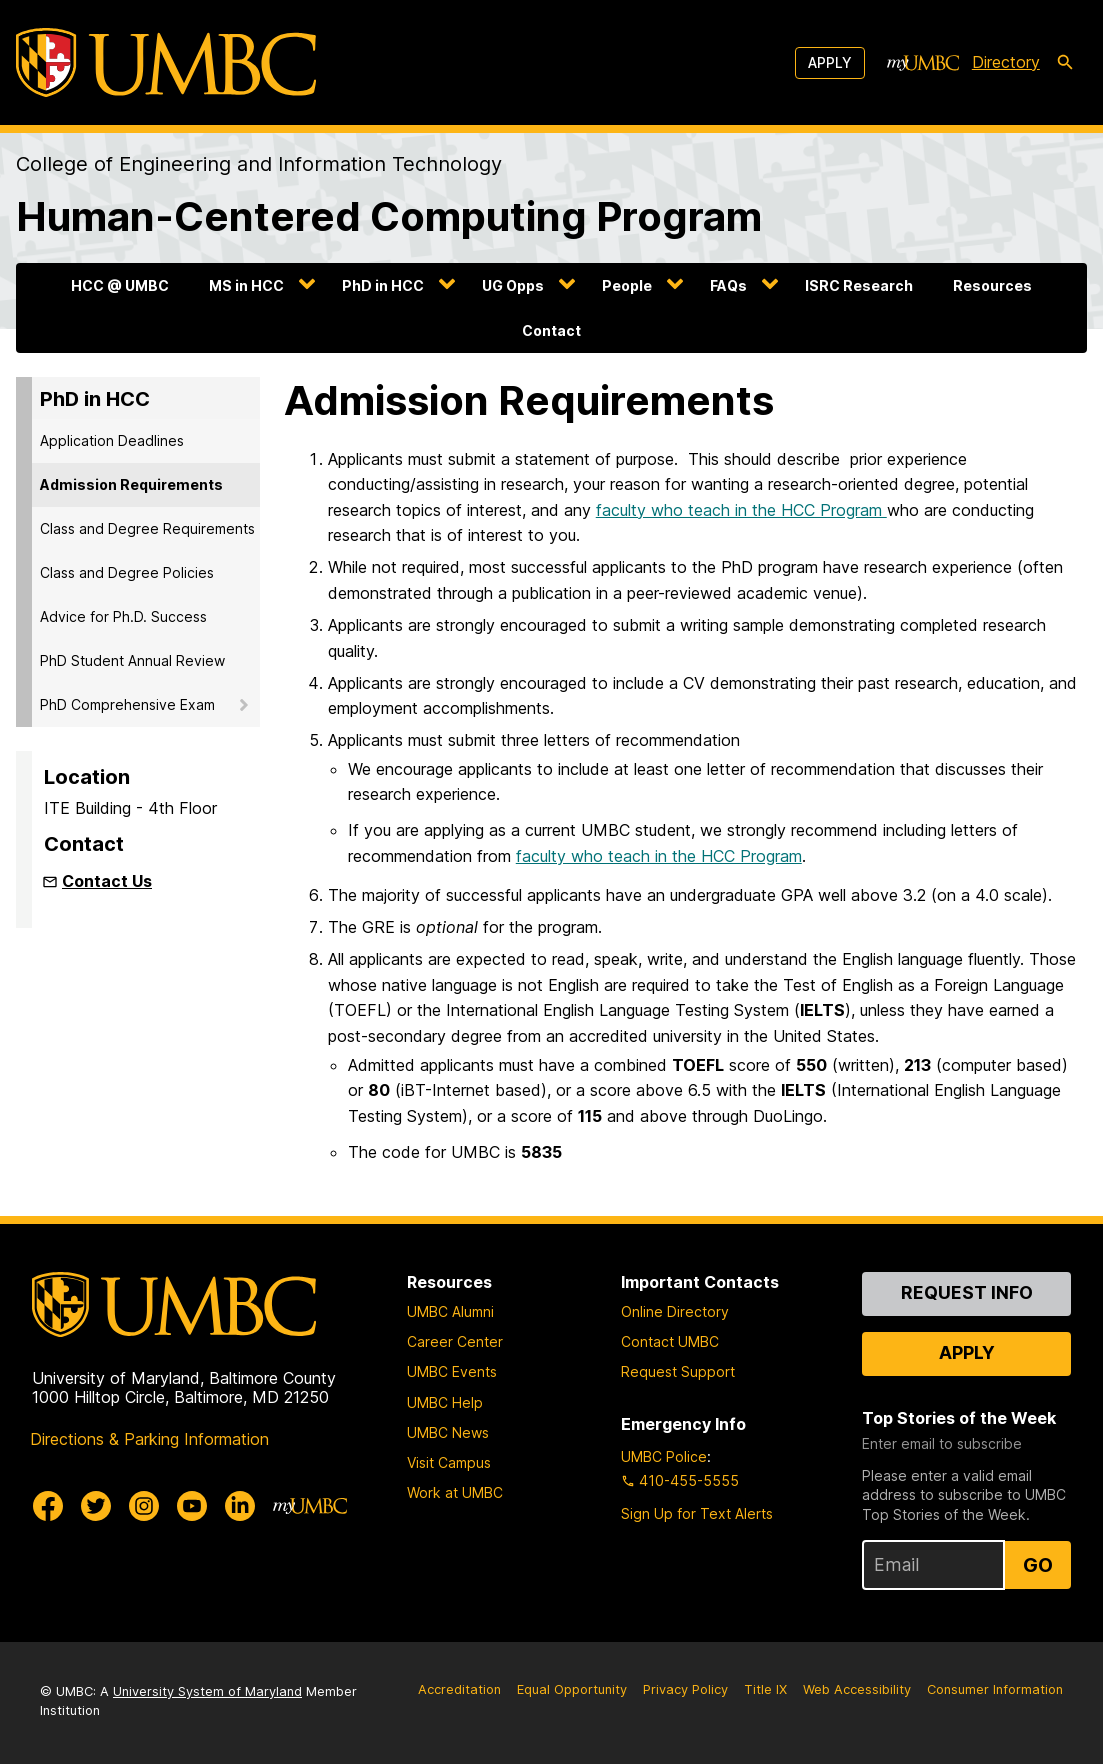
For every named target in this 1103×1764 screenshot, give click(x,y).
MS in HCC (246, 285)
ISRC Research (859, 285)
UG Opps (513, 285)
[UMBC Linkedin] (240, 1506)
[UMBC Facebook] (48, 1506)
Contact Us (107, 881)
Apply (830, 62)
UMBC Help (445, 1402)
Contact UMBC (670, 1341)
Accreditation (459, 1689)
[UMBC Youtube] (192, 1506)
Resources (992, 285)
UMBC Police (664, 1456)
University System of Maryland (207, 1691)
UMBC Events (452, 1371)
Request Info (967, 1292)
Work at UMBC (455, 1492)
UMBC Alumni (450, 1311)
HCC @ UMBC (120, 285)
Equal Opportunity (572, 1689)
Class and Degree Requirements (147, 528)
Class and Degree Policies (127, 572)
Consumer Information (995, 1689)
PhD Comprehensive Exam (127, 704)
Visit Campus (449, 1462)
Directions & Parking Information (149, 1439)
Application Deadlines (112, 440)
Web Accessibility (857, 1689)
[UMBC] (166, 62)
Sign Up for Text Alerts (697, 1513)
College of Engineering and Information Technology (259, 164)
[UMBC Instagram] (144, 1506)
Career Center (455, 1341)
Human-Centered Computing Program (389, 216)
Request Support (678, 1371)
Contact (551, 330)
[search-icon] (1065, 63)
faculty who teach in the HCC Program (741, 510)
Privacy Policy (685, 1689)
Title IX (765, 1689)
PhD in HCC (383, 285)
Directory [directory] (1006, 62)
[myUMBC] (923, 63)
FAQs (728, 285)
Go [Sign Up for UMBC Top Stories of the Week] (1038, 1565)
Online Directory (675, 1311)
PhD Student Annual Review (132, 660)
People (627, 285)
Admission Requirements (131, 484)
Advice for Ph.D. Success (123, 616)
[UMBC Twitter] (96, 1506)
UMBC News (448, 1432)
